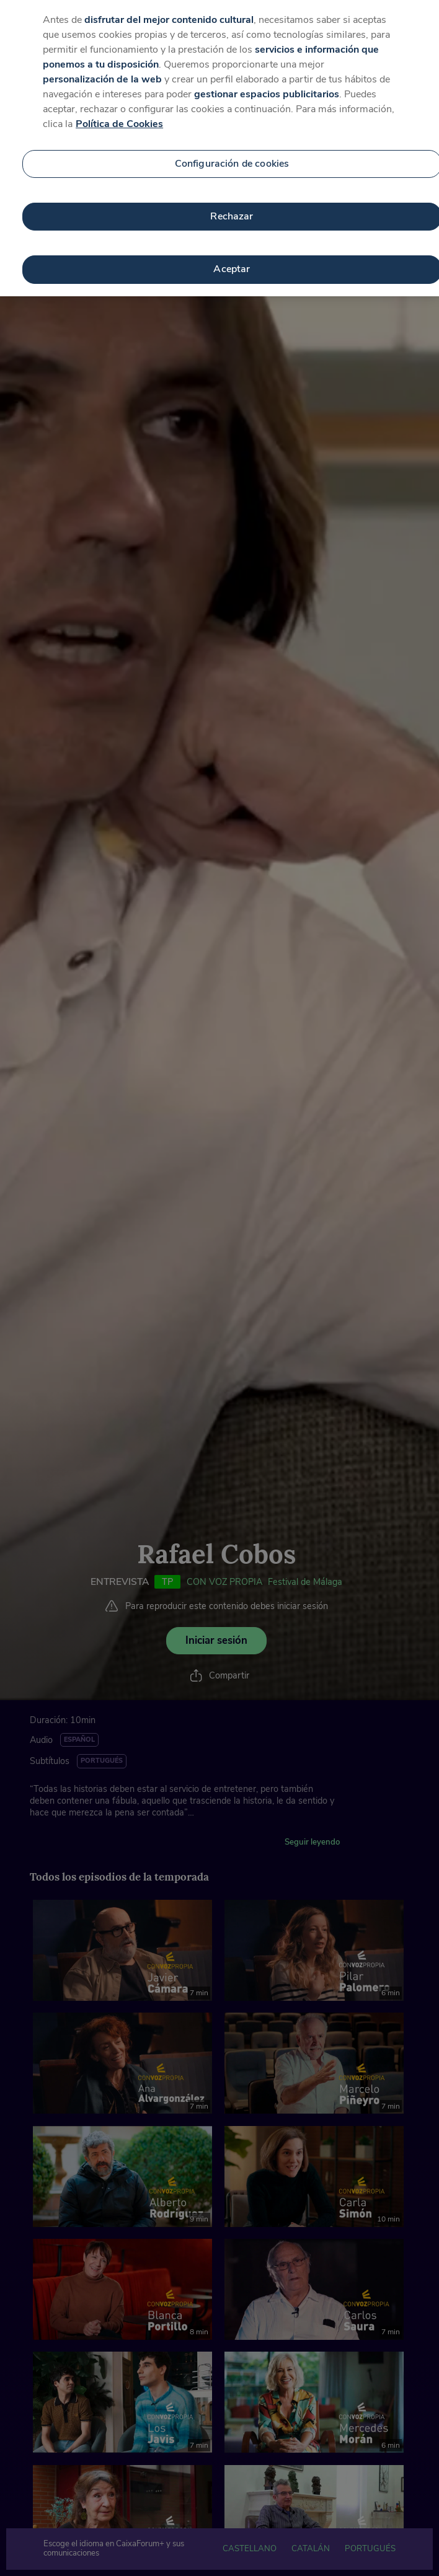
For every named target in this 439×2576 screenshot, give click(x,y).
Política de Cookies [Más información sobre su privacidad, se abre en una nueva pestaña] (119, 106)
